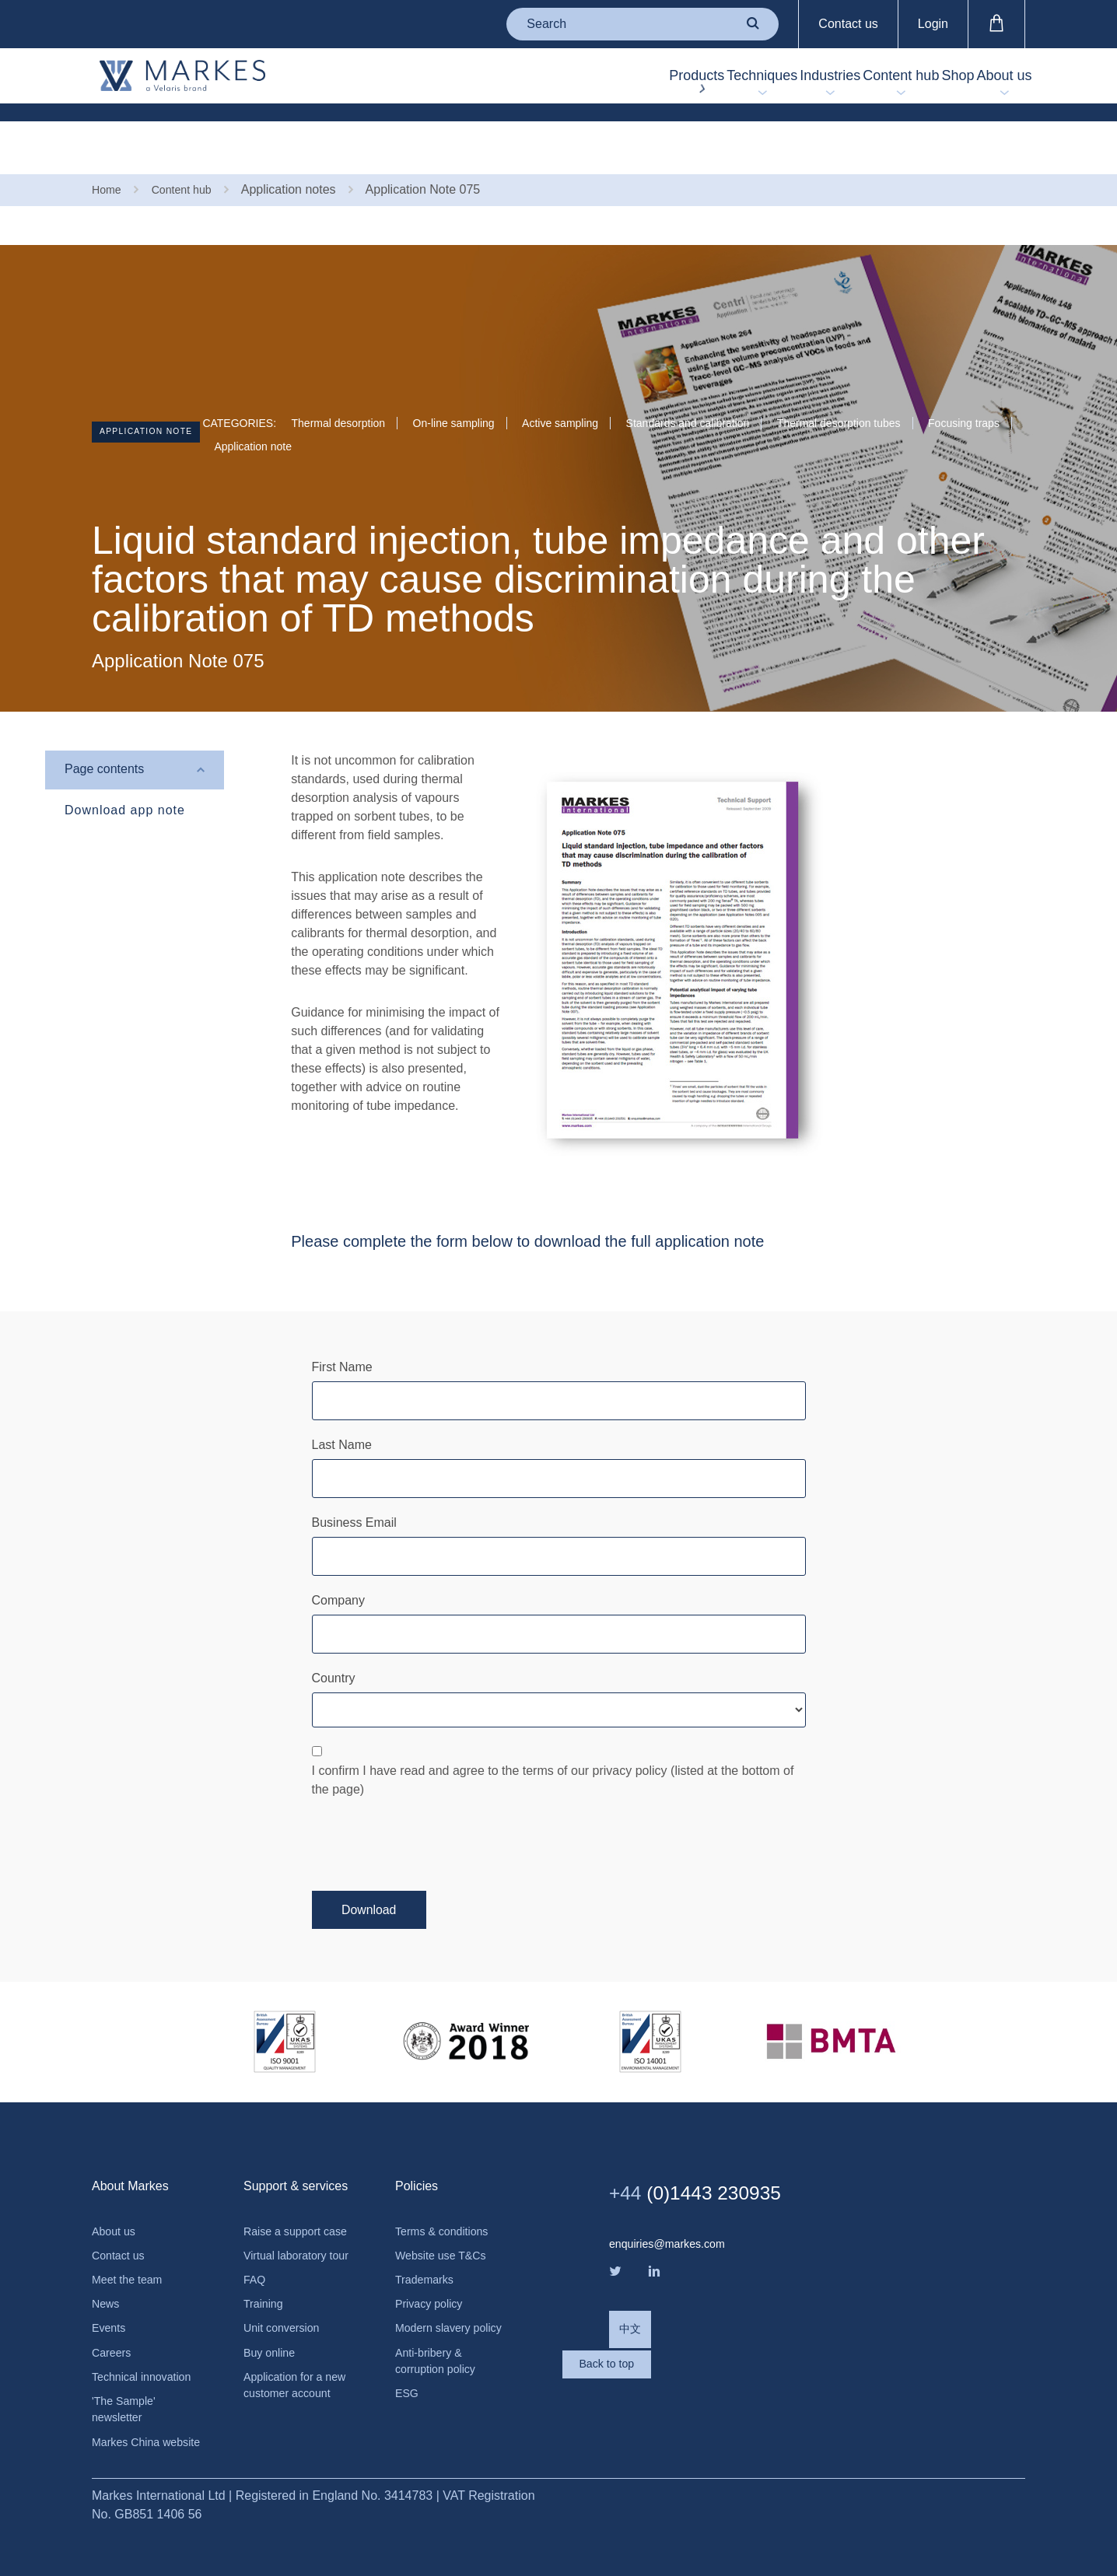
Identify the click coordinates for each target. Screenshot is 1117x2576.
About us (989, 78)
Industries (729, 78)
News (107, 2261)
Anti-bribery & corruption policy (440, 2342)
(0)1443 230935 (714, 2141)
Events (111, 2287)
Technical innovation (148, 2340)
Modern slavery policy (437, 2297)
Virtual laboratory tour (290, 2236)
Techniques (632, 78)
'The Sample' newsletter (127, 2376)
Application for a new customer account (288, 2396)
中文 (631, 2287)
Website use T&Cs (446, 2208)
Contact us (847, 23)
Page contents (104, 719)
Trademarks (428, 2235)
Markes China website (130, 2422)
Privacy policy (433, 2261)
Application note (163, 385)
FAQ (255, 2272)
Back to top (671, 2350)
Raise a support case (287, 2191)
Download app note (125, 759)
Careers (114, 2314)
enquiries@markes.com (674, 2193)
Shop (914, 78)
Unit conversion (286, 2325)
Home (108, 138)
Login (933, 23)
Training (265, 2298)
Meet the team (131, 2235)
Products (538, 78)
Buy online (272, 2351)
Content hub (829, 78)
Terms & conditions (447, 2182)
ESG (408, 2378)
